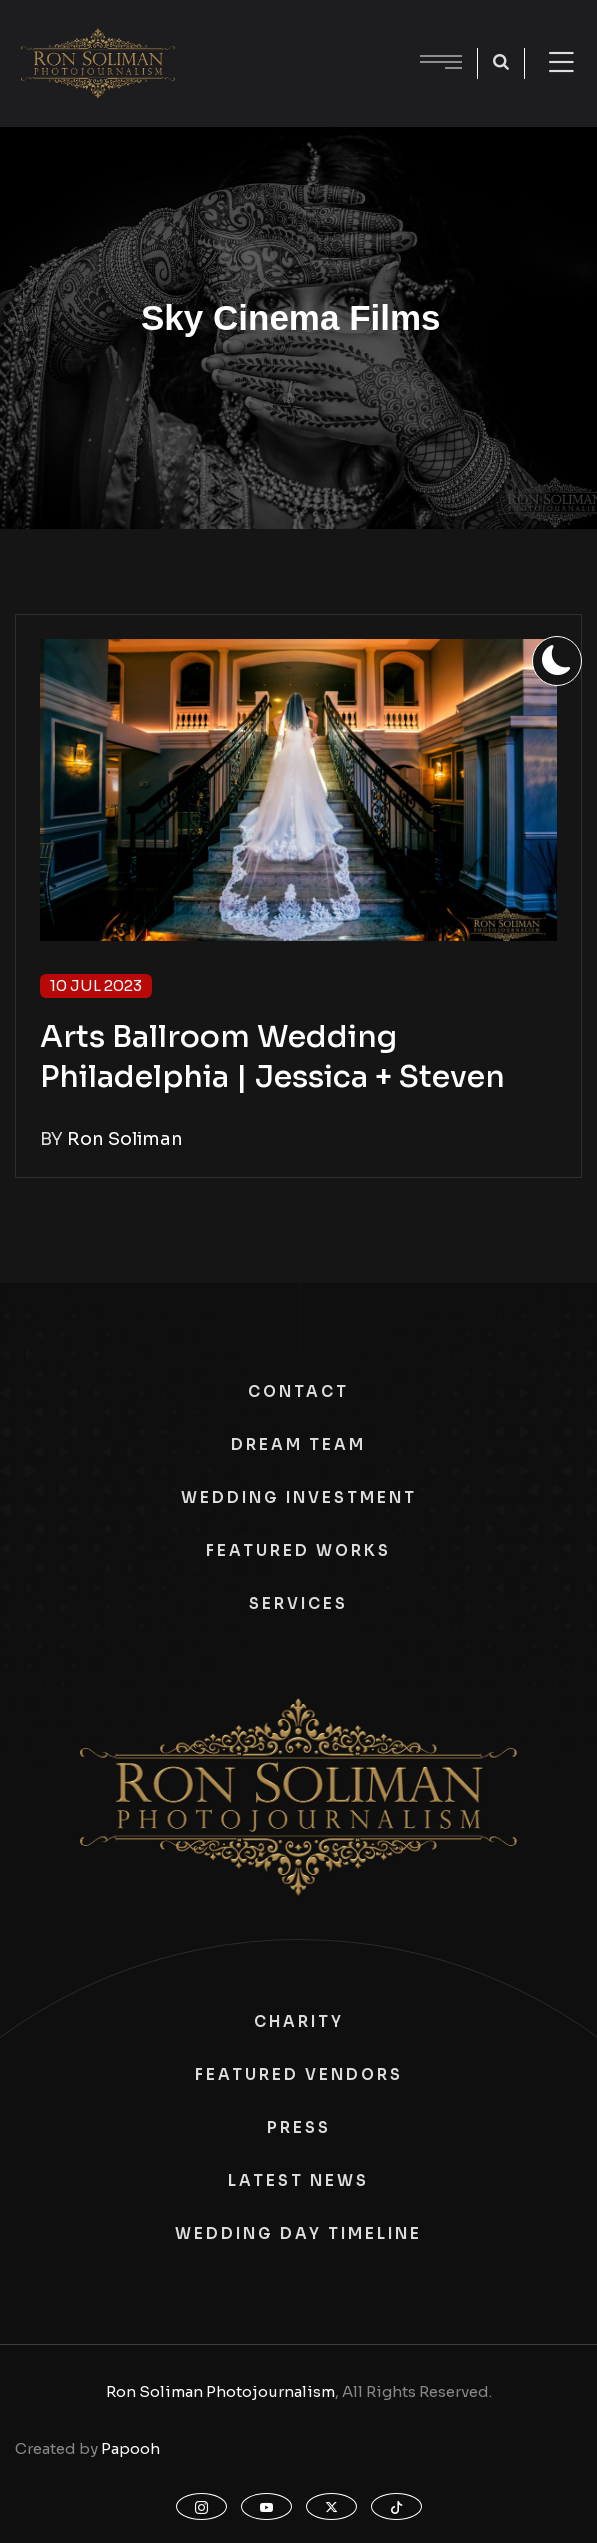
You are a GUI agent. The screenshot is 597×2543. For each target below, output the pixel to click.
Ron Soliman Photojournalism (220, 2391)
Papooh (130, 2448)
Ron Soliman (125, 1139)
